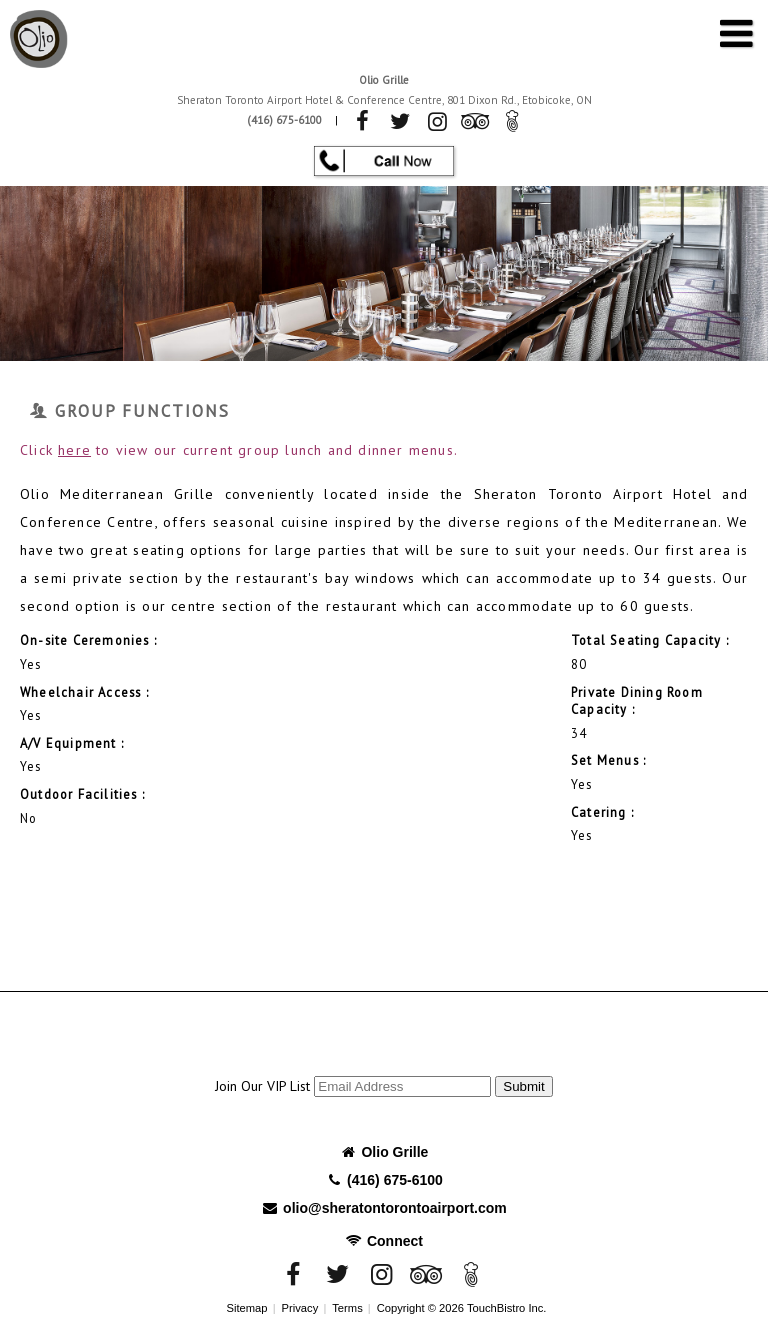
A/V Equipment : (72, 743)
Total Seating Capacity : (650, 640)
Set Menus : (608, 760)
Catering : (602, 812)
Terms (347, 1308)
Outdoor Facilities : (82, 794)
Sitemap (247, 1308)
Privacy (300, 1308)
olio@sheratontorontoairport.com (384, 1208)
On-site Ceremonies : (88, 640)
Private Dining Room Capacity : (637, 701)
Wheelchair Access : (84, 692)
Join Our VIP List (262, 1086)
